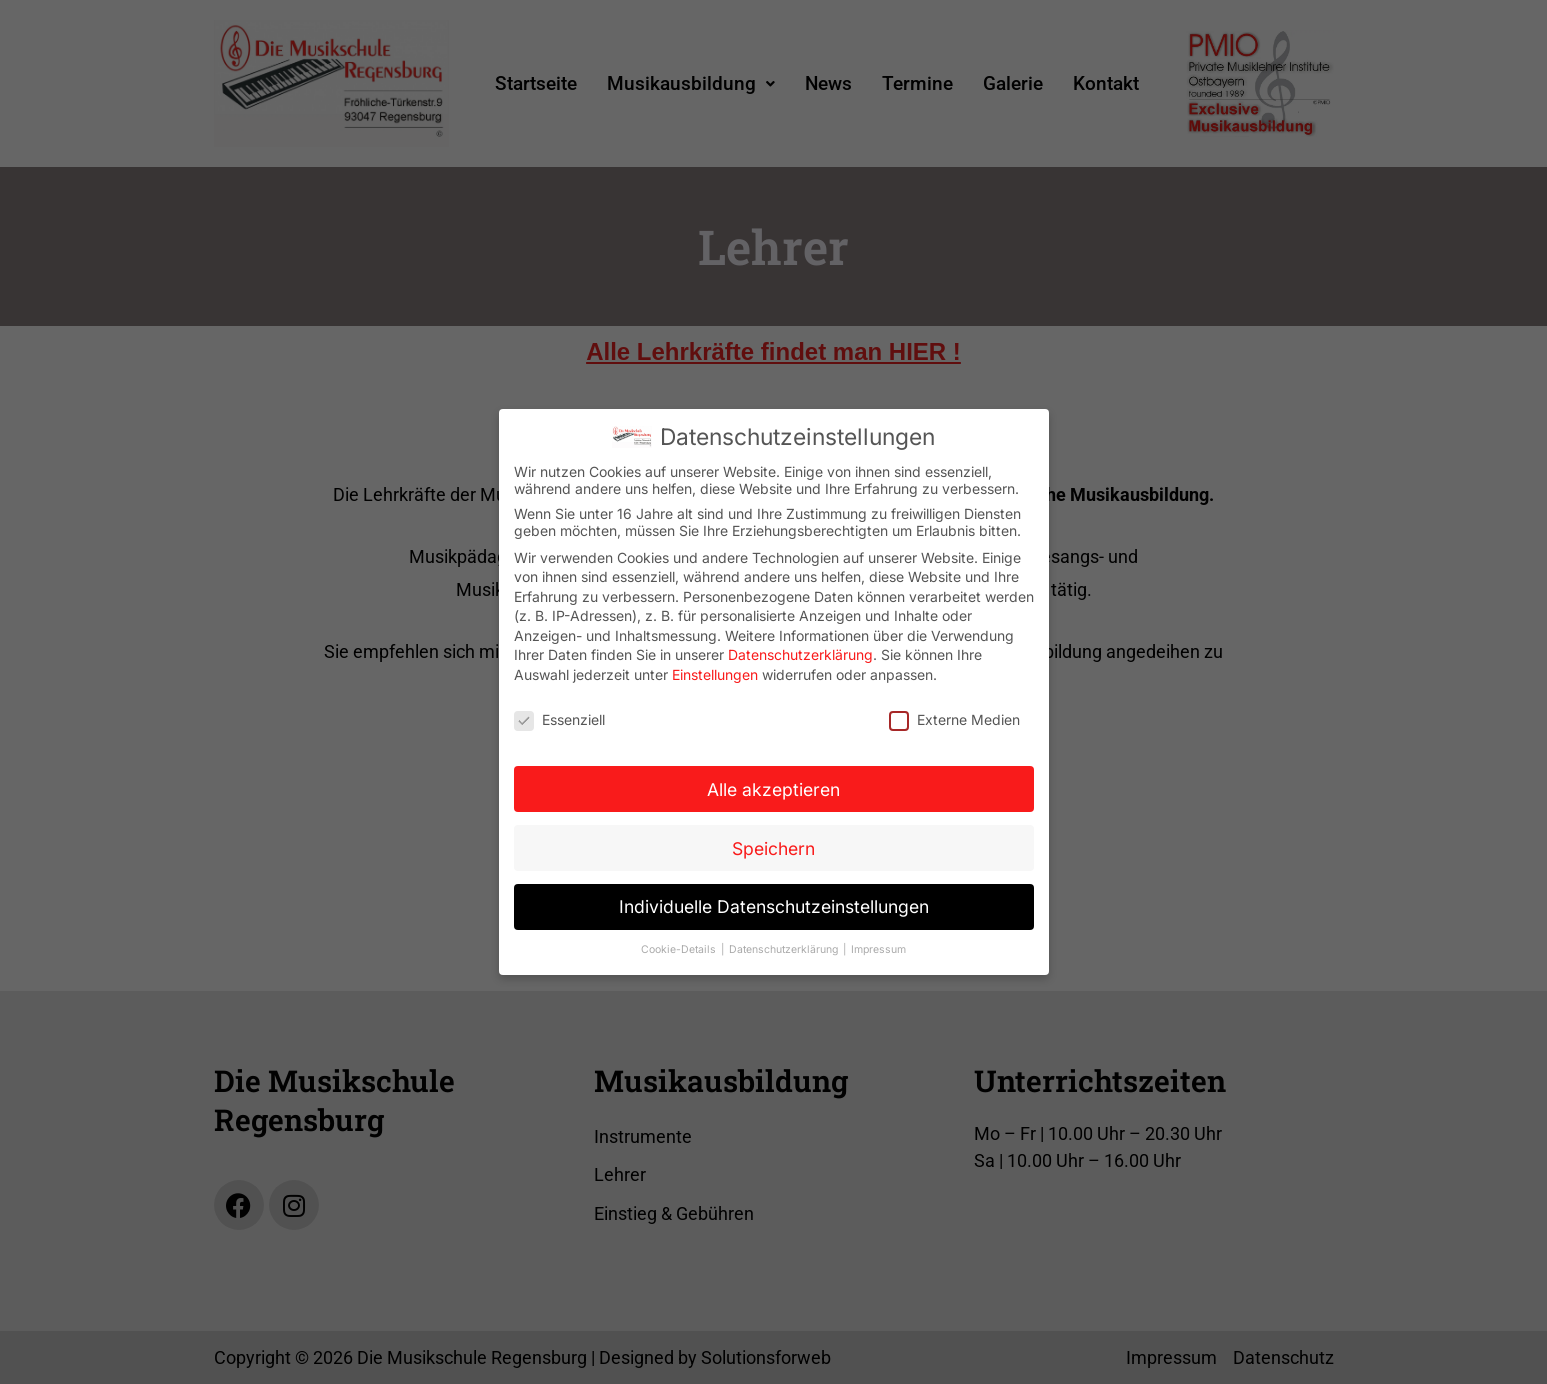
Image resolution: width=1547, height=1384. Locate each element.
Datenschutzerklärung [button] (785, 945)
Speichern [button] (773, 843)
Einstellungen (715, 670)
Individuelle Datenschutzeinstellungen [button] (774, 902)
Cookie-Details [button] (680, 945)
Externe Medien (954, 714)
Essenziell (559, 714)
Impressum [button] (878, 945)
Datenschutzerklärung (800, 650)
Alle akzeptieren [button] (773, 784)
